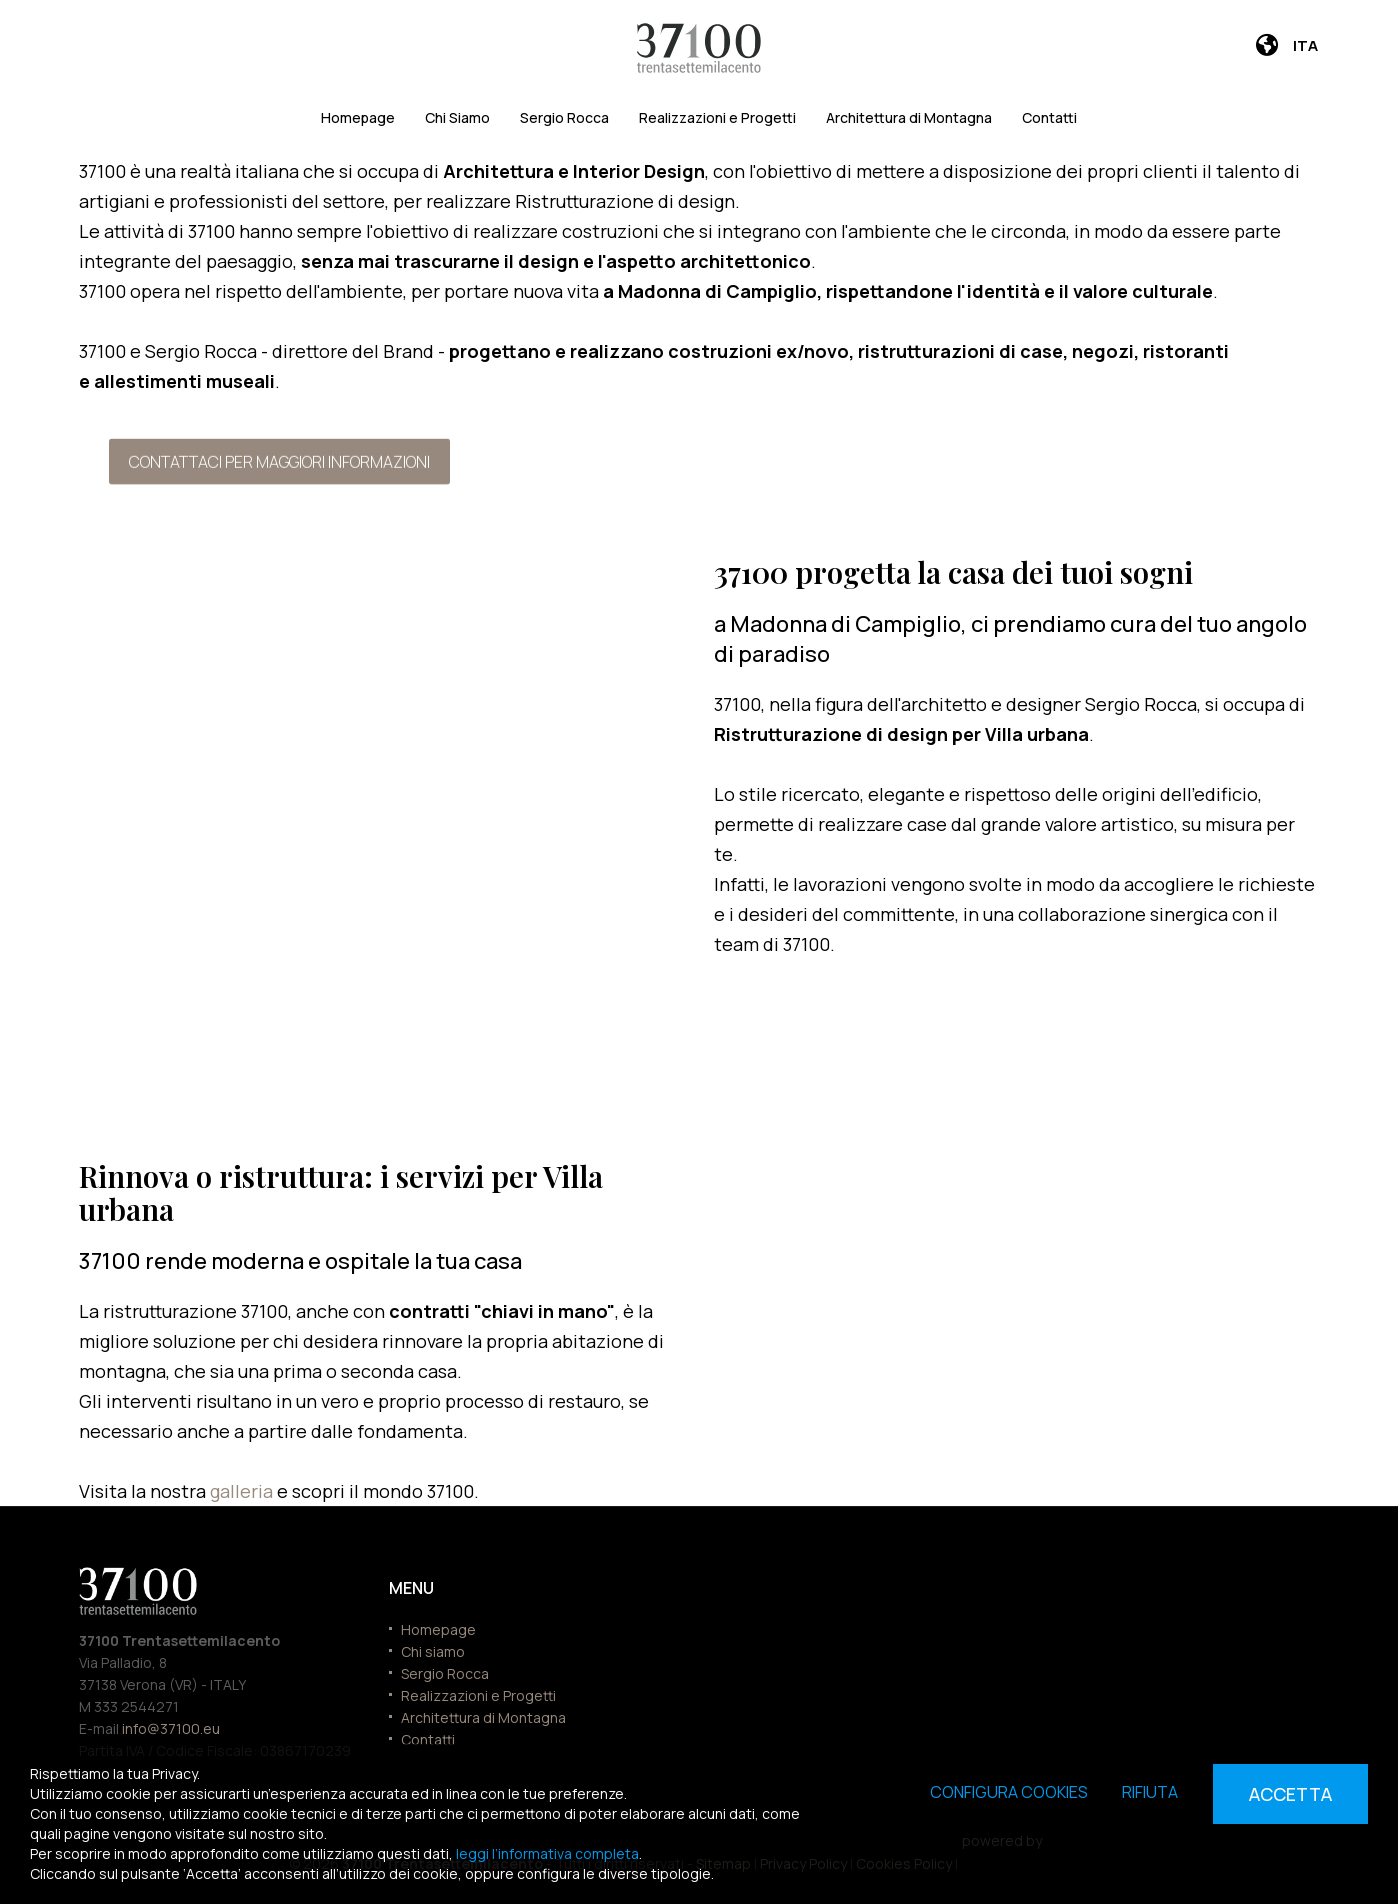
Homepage (358, 117)
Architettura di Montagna (909, 117)
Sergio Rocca (564, 117)
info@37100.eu (171, 1728)
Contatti (1049, 117)
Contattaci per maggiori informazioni (279, 461)
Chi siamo (433, 1651)
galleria (243, 1491)
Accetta (1290, 1794)
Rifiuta (1150, 1792)
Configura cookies (1009, 1792)
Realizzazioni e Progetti (717, 117)
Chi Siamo (457, 117)
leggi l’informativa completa (547, 1853)
